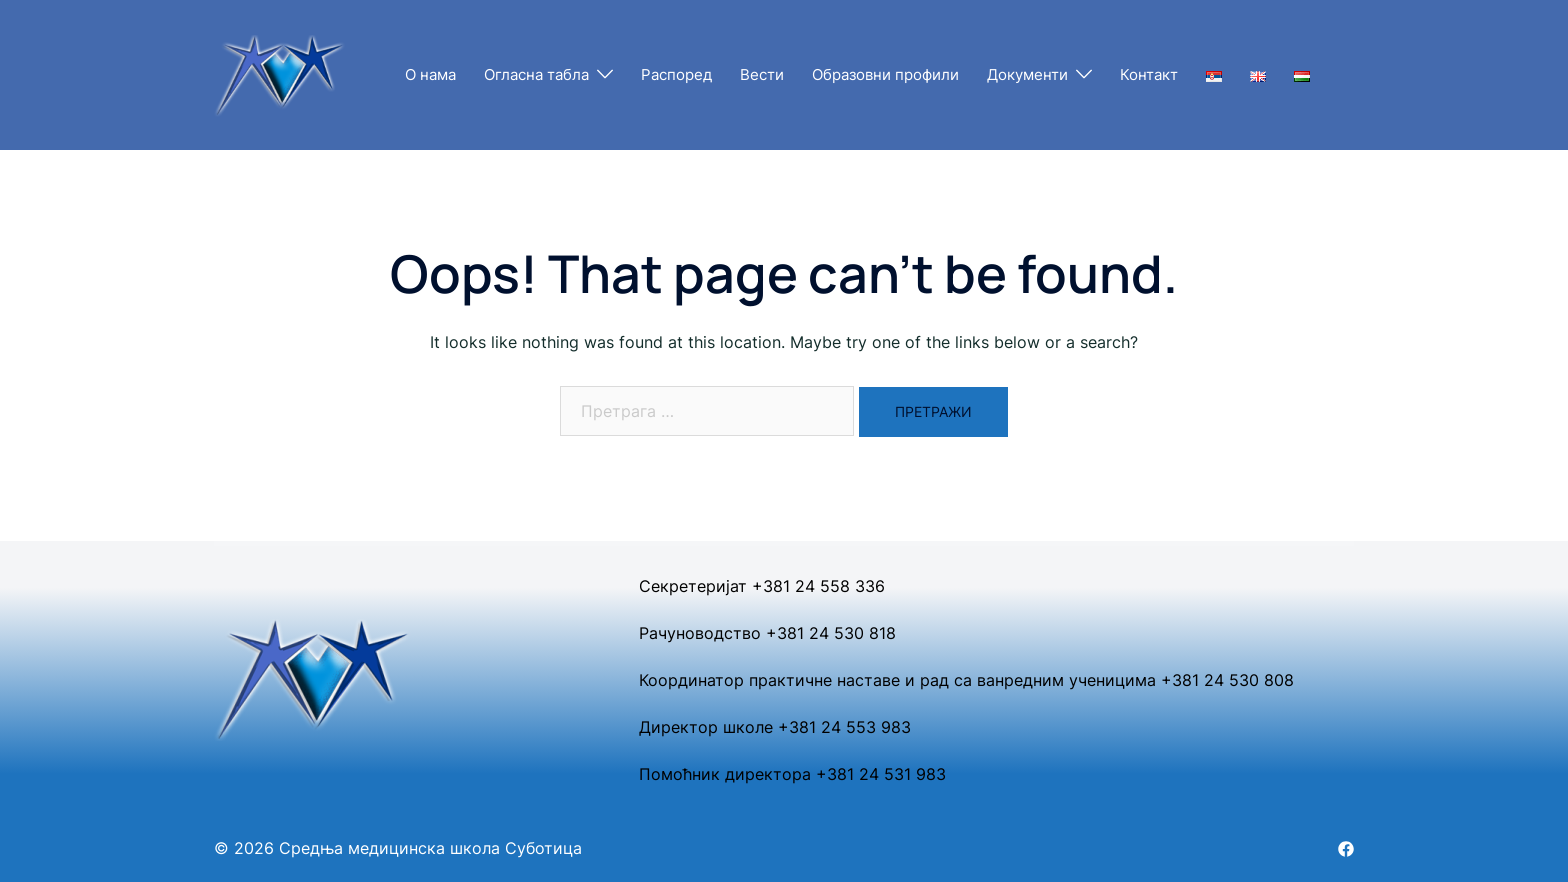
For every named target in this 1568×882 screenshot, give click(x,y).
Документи (1027, 74)
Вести (762, 74)
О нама (430, 74)
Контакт (1149, 74)
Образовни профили (885, 74)
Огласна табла (536, 74)
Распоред (676, 74)
